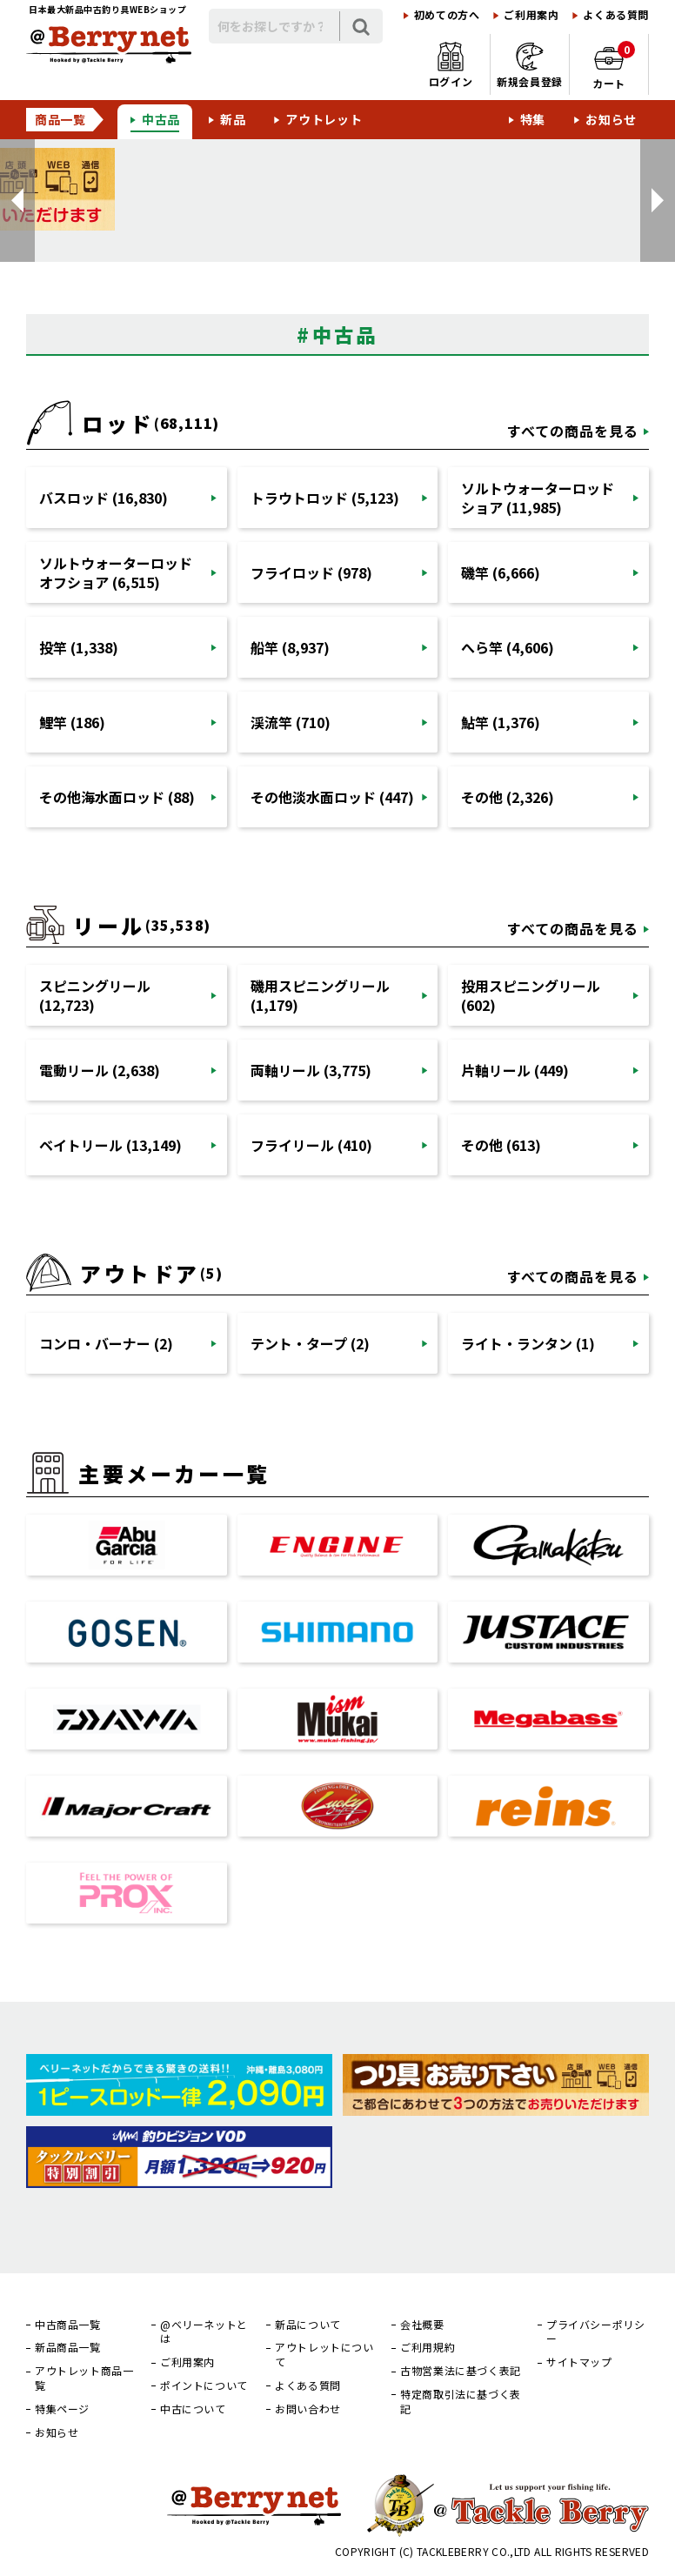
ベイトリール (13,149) (110, 1144)
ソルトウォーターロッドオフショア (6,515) (115, 572)
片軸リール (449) (515, 1070)
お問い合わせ (308, 2409)
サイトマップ (579, 2362)
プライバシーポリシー (595, 2332)
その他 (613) (501, 1144)
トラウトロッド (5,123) (325, 497)
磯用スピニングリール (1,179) (320, 995)
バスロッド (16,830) (103, 497)
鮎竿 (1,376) (500, 722)
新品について (308, 2325)
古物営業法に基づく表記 (460, 2371)
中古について (193, 2409)
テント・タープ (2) (310, 1343)
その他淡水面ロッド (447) (332, 796)
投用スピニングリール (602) (530, 995)
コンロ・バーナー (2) (106, 1343)
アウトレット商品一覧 (84, 2378)
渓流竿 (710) (291, 722)
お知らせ (611, 119)
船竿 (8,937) (290, 647)
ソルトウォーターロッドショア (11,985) (537, 498)
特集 (532, 119)
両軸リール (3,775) (311, 1070)
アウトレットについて (324, 2354)
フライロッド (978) (311, 572)
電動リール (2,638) (99, 1070)
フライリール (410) (311, 1144)
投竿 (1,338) (78, 647)
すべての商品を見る (572, 430)
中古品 (161, 119)
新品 (232, 119)
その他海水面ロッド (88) (117, 796)
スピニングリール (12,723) (94, 995)
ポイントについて (204, 2385)
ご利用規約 (427, 2347)
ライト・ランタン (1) (528, 1343)
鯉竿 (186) (72, 722)
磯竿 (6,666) (500, 572)
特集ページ (62, 2409)
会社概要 (422, 2325)
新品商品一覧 (68, 2347)
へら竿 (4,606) (507, 647)
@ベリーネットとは (204, 2332)
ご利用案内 (531, 15)
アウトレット (323, 119)
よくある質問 (616, 15)
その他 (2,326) (507, 796)
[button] (17, 200)
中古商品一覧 (68, 2325)
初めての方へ (447, 15)
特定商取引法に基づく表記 (460, 2401)
